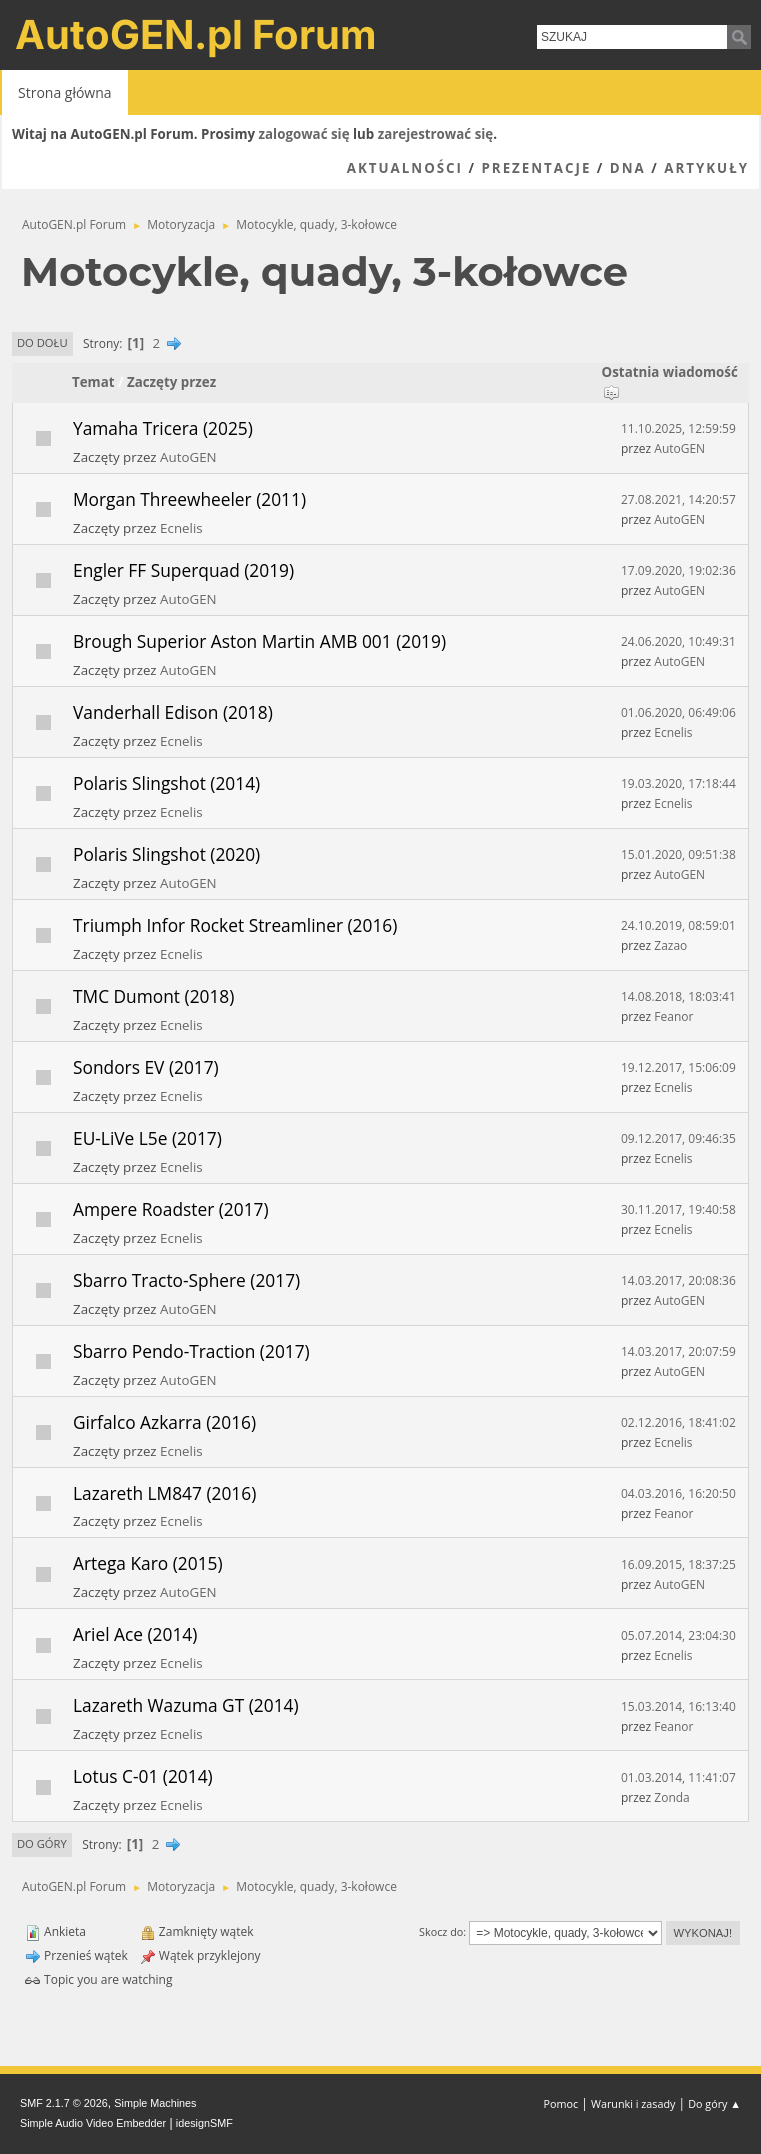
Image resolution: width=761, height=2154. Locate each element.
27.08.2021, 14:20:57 (678, 499)
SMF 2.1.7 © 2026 (64, 2103)
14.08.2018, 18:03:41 (678, 996)
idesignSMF (204, 2123)
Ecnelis (181, 528)
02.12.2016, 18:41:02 (678, 1422)
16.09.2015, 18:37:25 (678, 1564)
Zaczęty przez (171, 382)
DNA (628, 168)
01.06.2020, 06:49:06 (678, 712)
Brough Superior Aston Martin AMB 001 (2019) (259, 641)
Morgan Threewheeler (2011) (189, 499)
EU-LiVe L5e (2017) (147, 1138)
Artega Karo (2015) (148, 1563)
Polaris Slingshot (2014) (166, 783)
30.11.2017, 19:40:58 (678, 1209)
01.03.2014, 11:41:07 (678, 1777)
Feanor (673, 1016)
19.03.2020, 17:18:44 (678, 783)
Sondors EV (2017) (146, 1067)
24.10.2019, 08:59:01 (678, 925)
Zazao (670, 945)
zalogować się (304, 134)
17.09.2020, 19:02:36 (678, 570)
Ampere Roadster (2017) (171, 1209)
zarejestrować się (435, 134)
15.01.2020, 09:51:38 (678, 854)
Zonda (671, 1797)
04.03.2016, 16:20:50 (678, 1493)
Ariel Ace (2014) (135, 1634)
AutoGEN (188, 457)
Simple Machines (155, 2103)
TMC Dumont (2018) (153, 996)
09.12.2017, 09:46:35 (678, 1138)
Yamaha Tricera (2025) (163, 428)
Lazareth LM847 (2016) (164, 1493)
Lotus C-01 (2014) (143, 1776)
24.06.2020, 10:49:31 (678, 641)
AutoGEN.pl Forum (196, 34)
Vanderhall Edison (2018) (173, 712)
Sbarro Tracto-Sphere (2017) (186, 1280)
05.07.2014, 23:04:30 (678, 1635)
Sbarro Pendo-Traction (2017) (191, 1351)
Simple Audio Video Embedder (93, 2123)
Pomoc (561, 2103)
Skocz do (441, 1931)
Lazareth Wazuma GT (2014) (186, 1705)
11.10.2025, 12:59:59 (678, 428)
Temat (93, 382)
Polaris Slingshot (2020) (166, 854)
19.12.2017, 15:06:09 (678, 1067)
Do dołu (42, 342)
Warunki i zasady (633, 2103)
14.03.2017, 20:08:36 (678, 1280)
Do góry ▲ (714, 2103)
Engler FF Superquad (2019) (183, 570)
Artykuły (706, 168)
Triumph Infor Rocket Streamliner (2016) (235, 925)
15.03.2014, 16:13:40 (678, 1706)
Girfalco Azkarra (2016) (164, 1422)
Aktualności (405, 168)
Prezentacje (536, 168)
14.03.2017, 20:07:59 (678, 1351)
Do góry (42, 1843)
